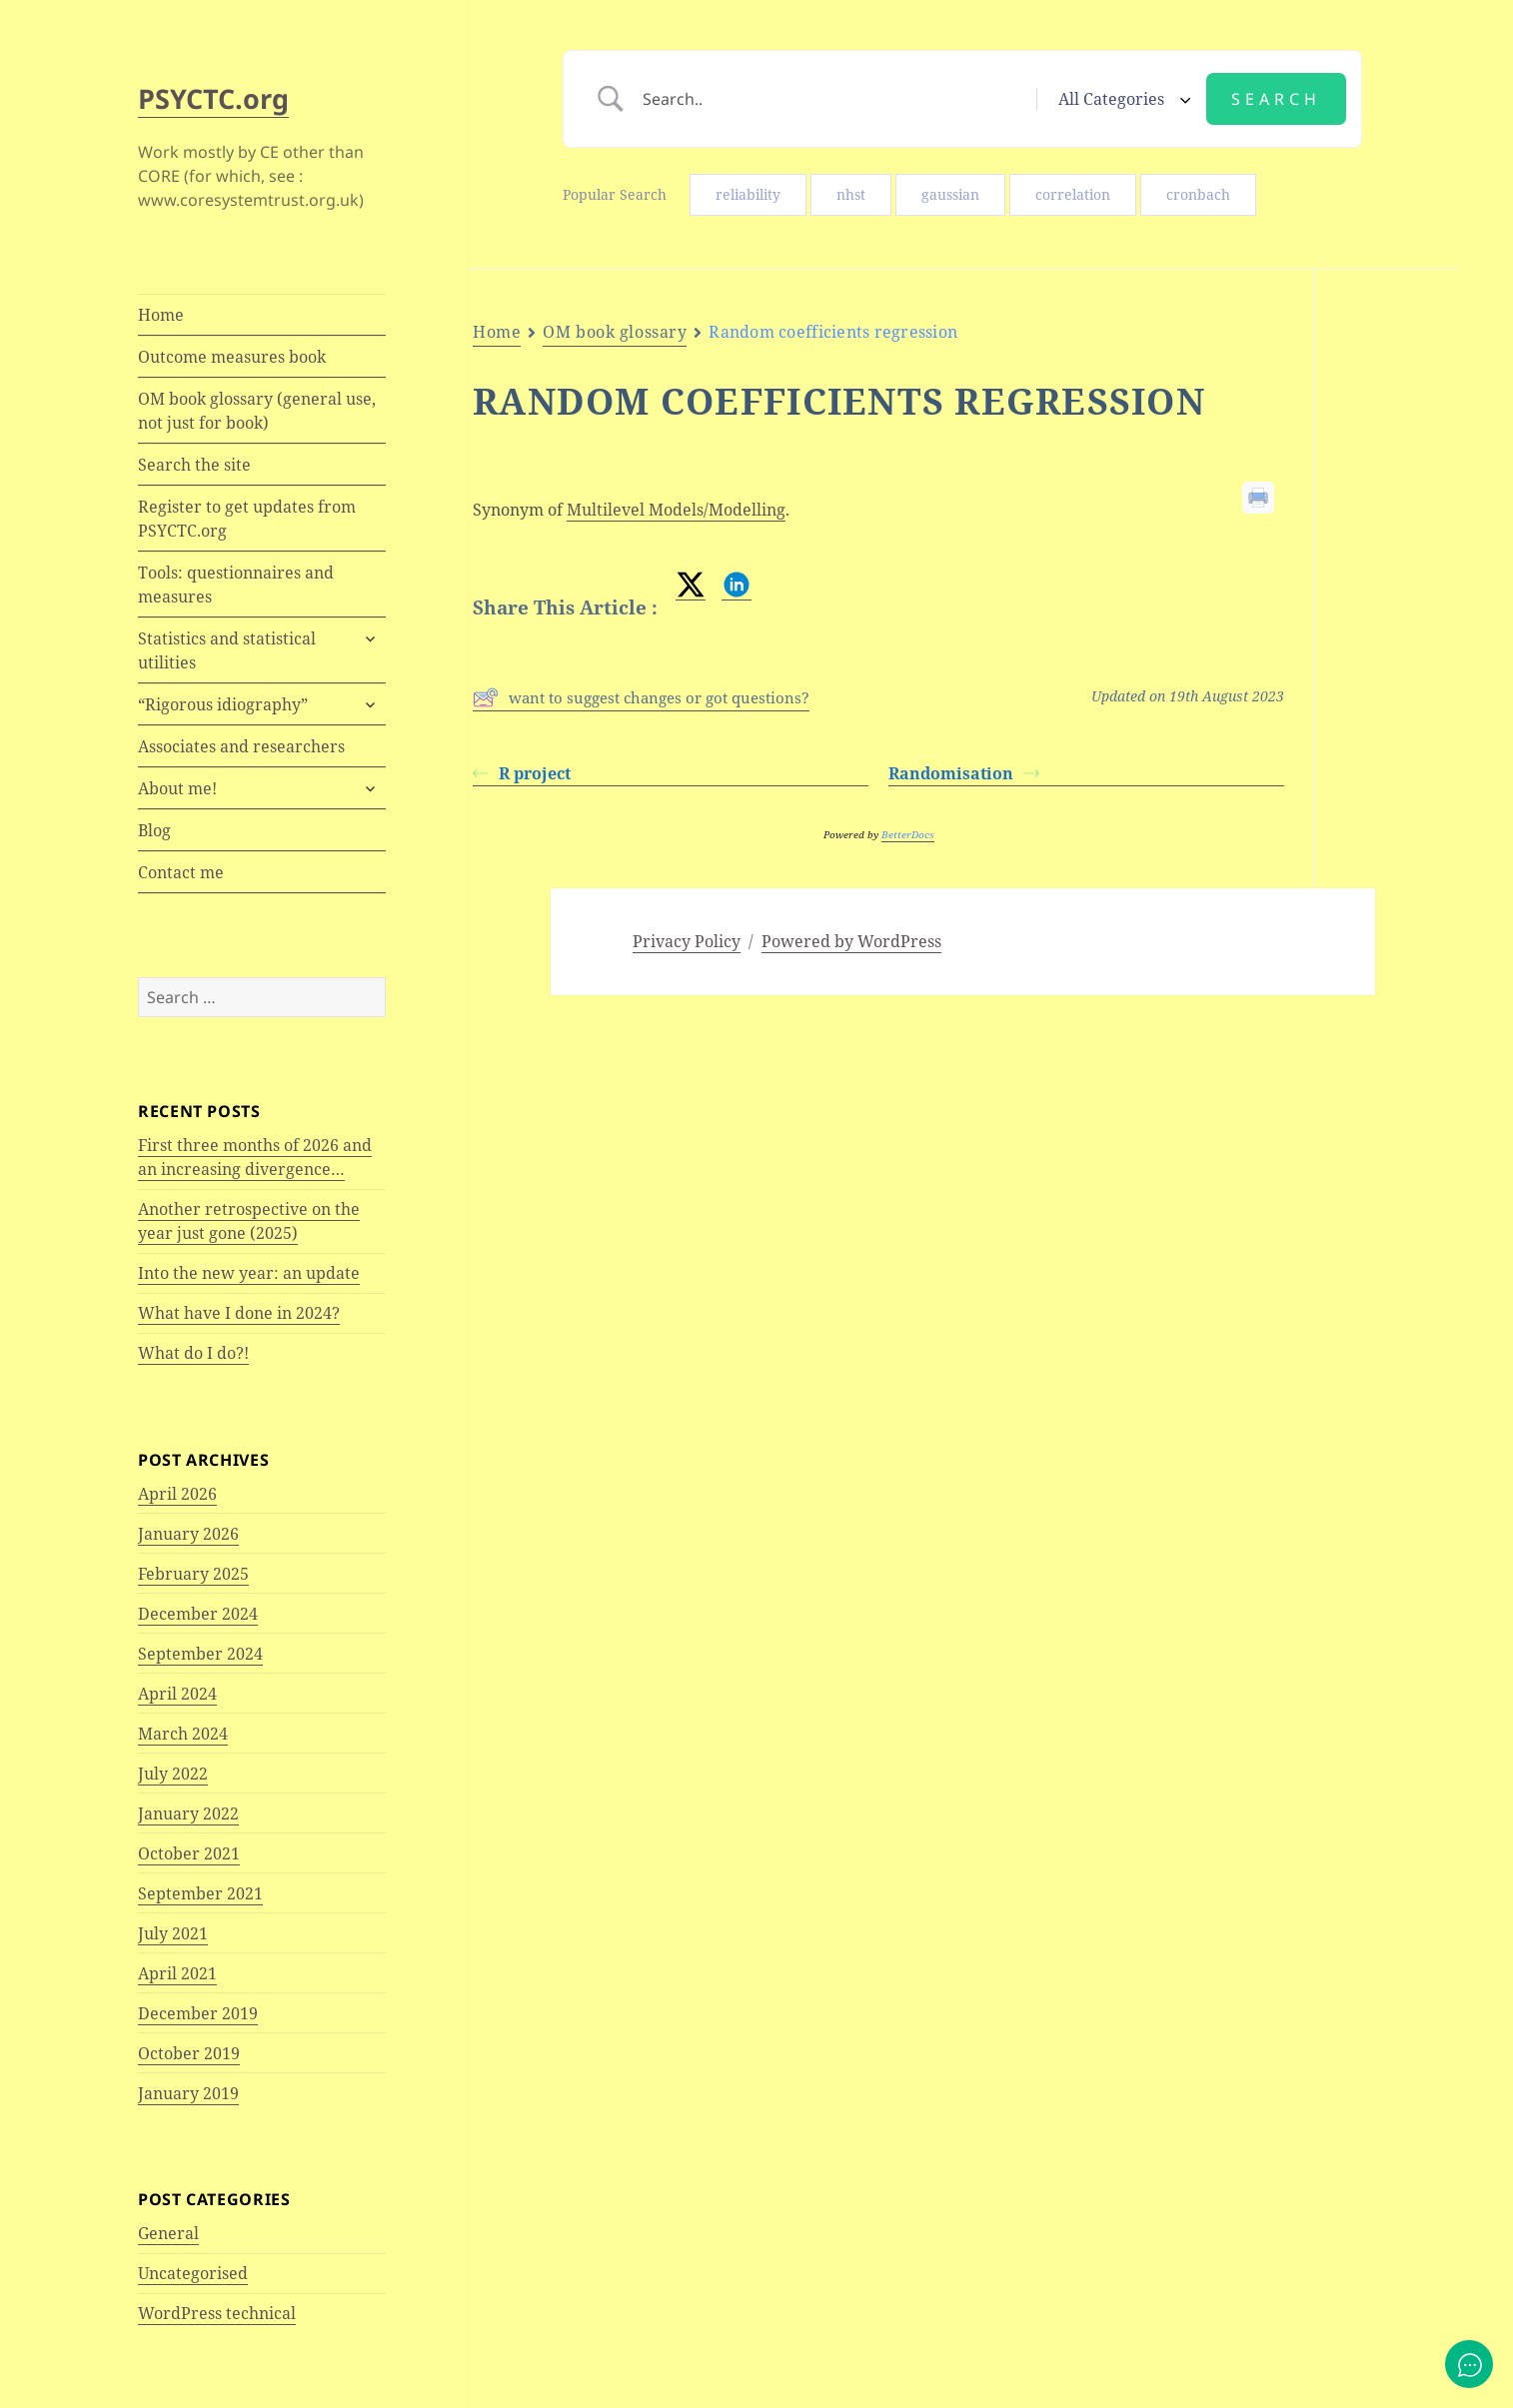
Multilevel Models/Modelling (676, 510)
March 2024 (183, 1734)
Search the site (194, 465)
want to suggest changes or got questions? (641, 697)
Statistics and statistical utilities (227, 650)
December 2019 (198, 2013)
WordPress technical (217, 2313)
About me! (177, 788)
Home (161, 315)
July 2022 (173, 1774)
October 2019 (189, 2053)
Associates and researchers (241, 746)
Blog (154, 830)
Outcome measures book (232, 357)
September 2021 (200, 1893)
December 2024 (198, 1614)
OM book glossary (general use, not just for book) (257, 411)
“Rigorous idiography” (223, 704)
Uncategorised (193, 2273)
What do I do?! (193, 1353)
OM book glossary (615, 332)
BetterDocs (907, 834)
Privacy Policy (687, 941)
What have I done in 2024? (239, 1313)
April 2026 (177, 1494)
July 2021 (173, 1933)
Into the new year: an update (249, 1273)
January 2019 (188, 2093)
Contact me (181, 872)
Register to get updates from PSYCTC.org (247, 519)
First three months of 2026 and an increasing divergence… (255, 1157)
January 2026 (188, 1534)
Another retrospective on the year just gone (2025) (249, 1221)
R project (522, 773)
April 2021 (177, 1973)
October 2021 (189, 1853)
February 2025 (193, 1574)
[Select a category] (1121, 99)
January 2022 (188, 1813)
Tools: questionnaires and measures (236, 584)
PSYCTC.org (213, 98)
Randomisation (963, 773)
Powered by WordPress (851, 941)
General (168, 2233)
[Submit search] (1276, 99)
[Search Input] (832, 99)
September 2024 (200, 1654)
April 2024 (177, 1694)
